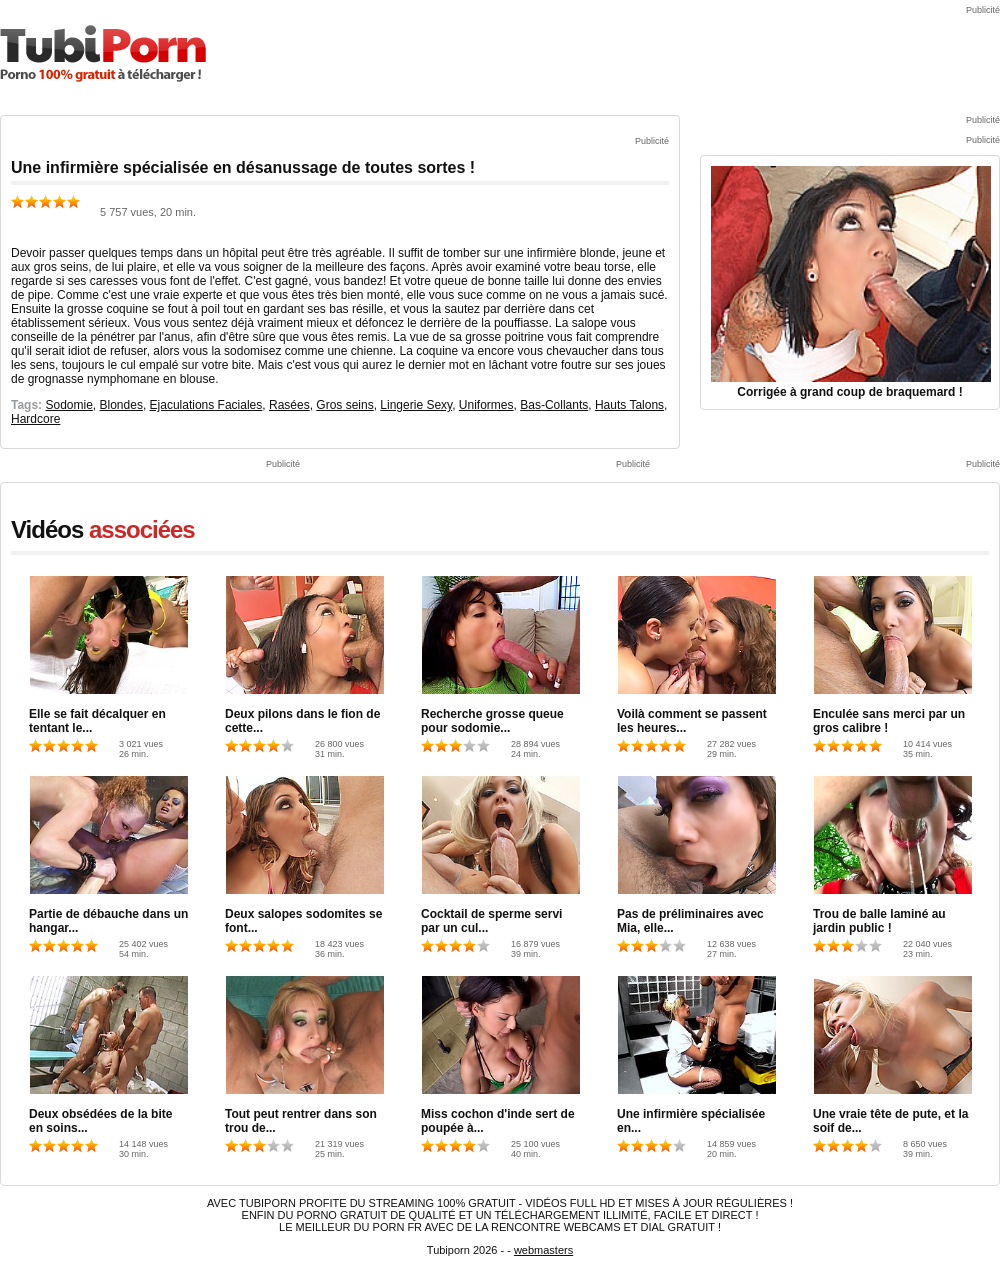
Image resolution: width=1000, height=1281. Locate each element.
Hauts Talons (629, 405)
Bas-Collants (554, 405)
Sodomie (68, 405)
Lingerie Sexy (416, 405)
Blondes (121, 405)
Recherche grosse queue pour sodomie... (492, 721)
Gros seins (344, 405)
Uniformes (486, 405)
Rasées (289, 405)
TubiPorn (103, 53)
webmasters (543, 1250)
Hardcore (35, 419)
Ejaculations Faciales (206, 405)
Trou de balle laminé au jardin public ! (879, 921)
